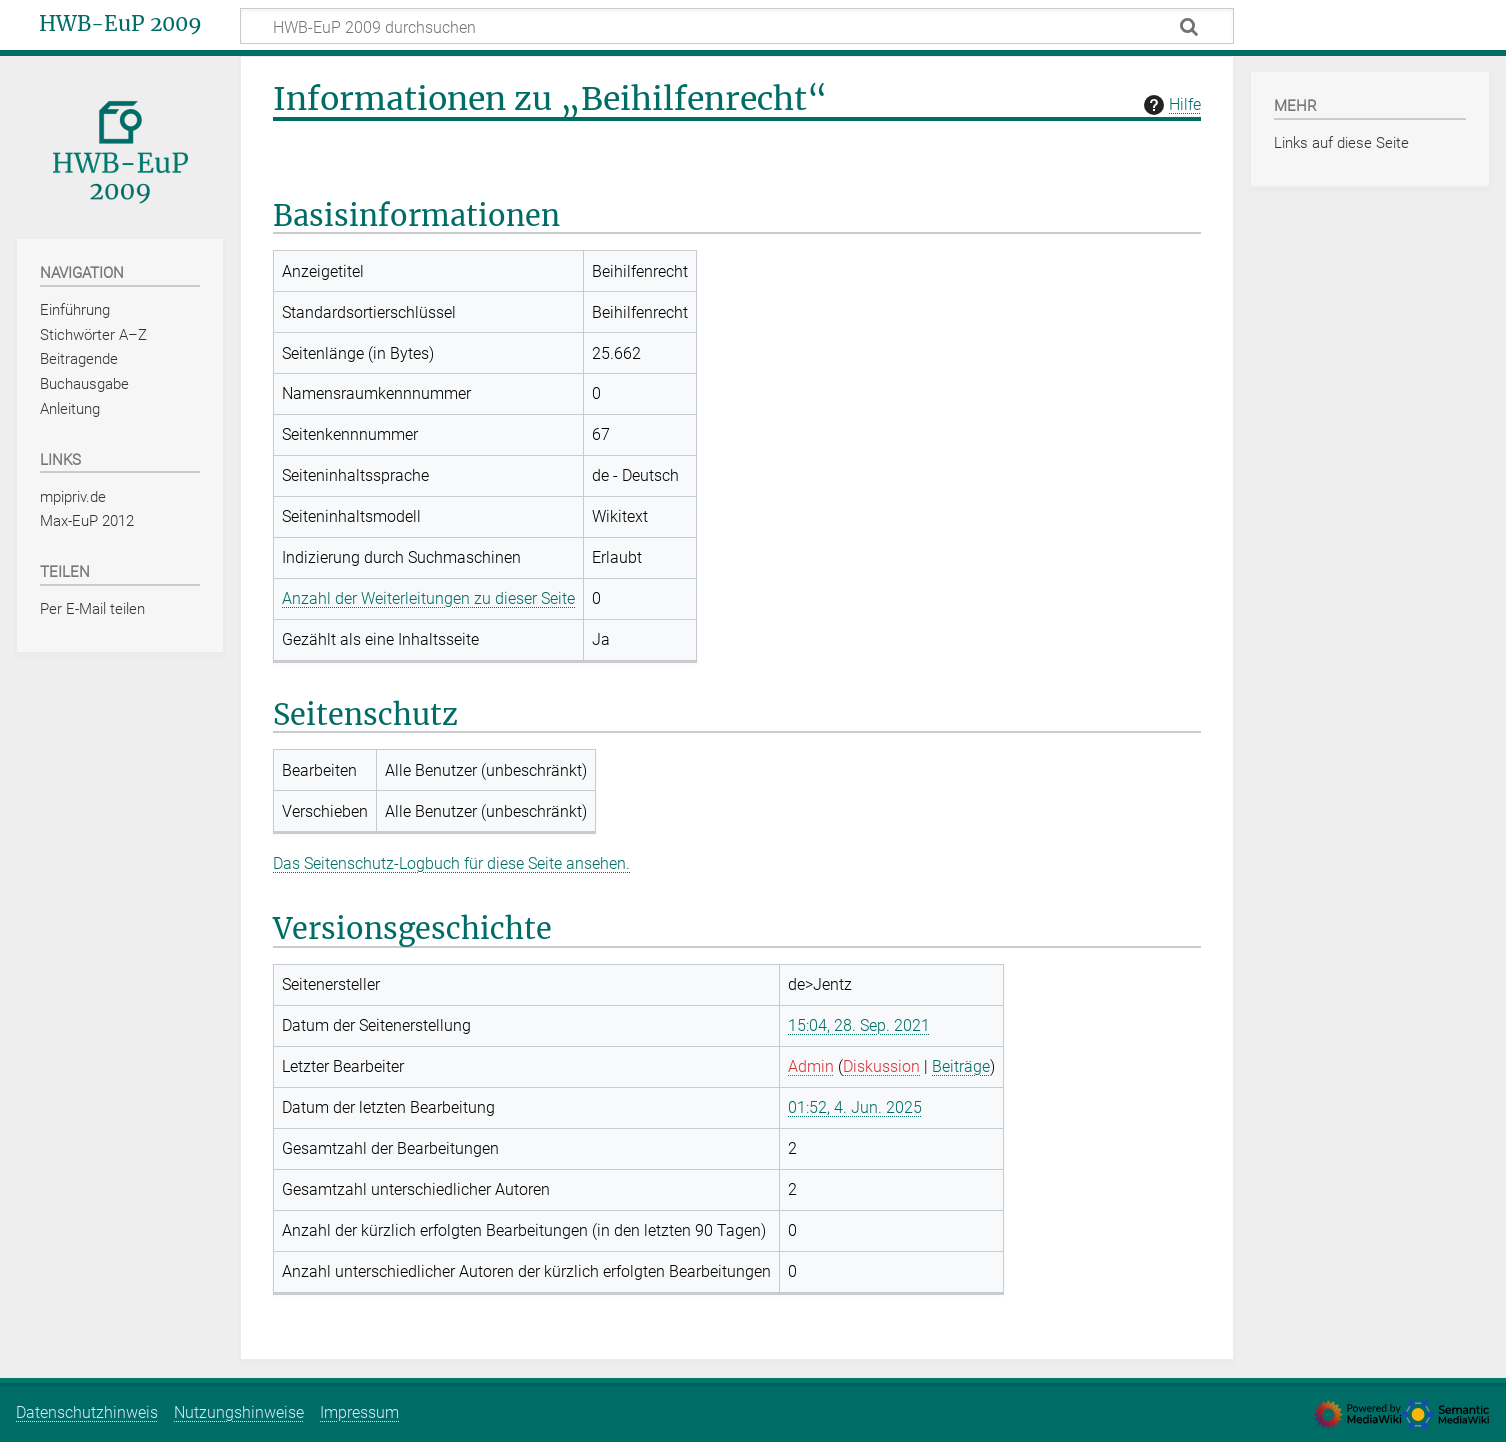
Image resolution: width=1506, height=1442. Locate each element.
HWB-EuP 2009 (120, 24)
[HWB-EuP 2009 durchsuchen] (737, 26)
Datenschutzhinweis (87, 1412)
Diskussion (881, 1066)
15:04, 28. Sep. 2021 (859, 1025)
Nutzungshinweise (239, 1412)
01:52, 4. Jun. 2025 (855, 1107)
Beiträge (961, 1066)
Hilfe (1170, 105)
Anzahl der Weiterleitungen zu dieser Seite (428, 598)
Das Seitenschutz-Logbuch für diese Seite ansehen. (451, 863)
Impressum (359, 1412)
